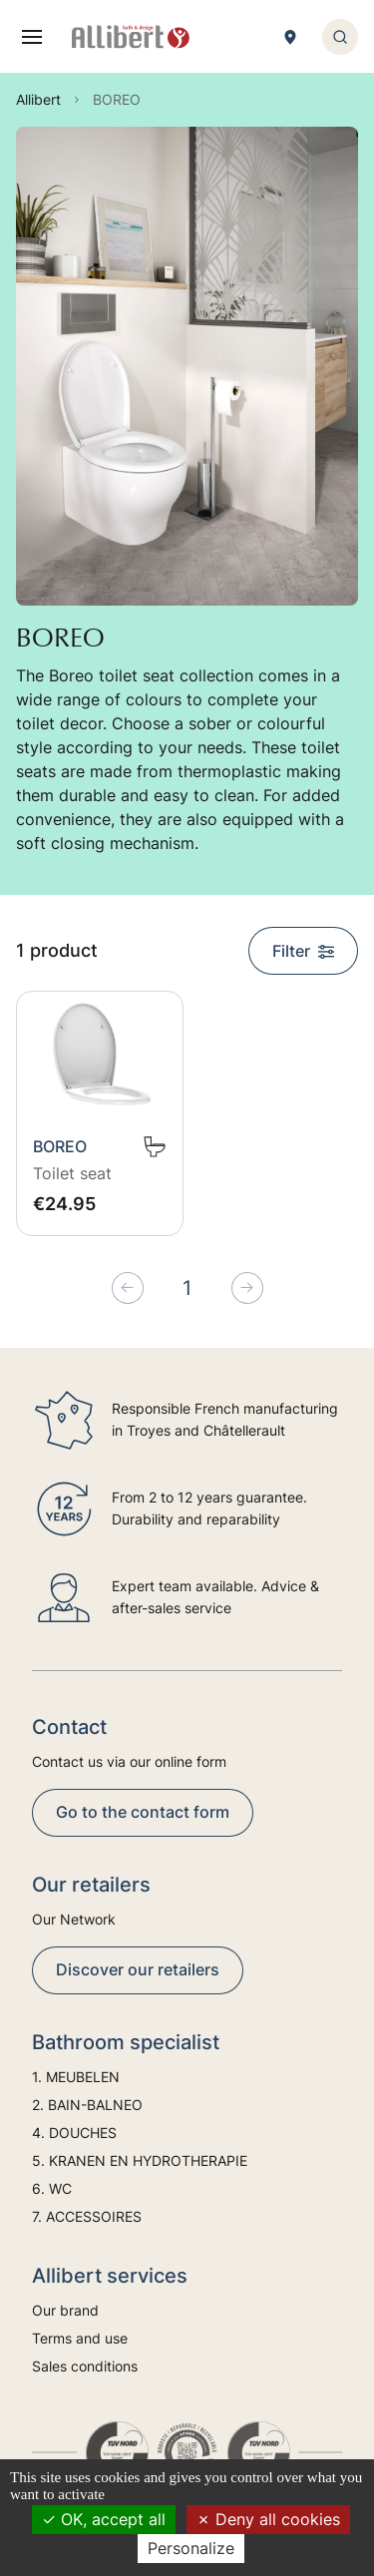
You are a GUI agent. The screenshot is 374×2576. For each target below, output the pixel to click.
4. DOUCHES (74, 2132)
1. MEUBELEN (76, 2076)
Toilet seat (72, 1173)
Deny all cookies (268, 2519)
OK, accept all (104, 2519)
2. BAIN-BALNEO (87, 2104)
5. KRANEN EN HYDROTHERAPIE (139, 2160)
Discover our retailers (137, 1969)
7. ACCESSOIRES (87, 2216)
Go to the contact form (142, 1812)
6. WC (52, 2188)
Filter (303, 951)
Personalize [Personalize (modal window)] (191, 2548)
